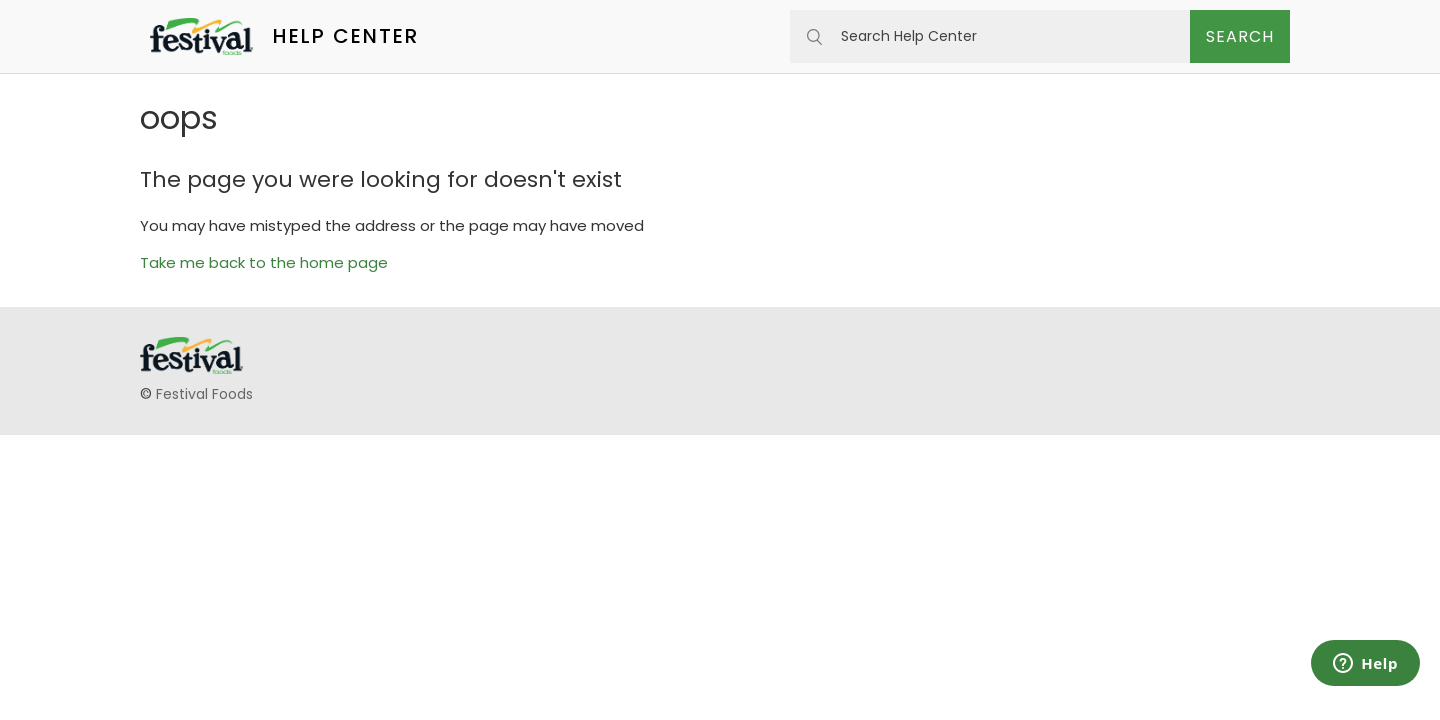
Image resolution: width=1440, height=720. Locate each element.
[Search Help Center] (990, 36)
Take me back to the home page (264, 262)
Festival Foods (204, 394)
